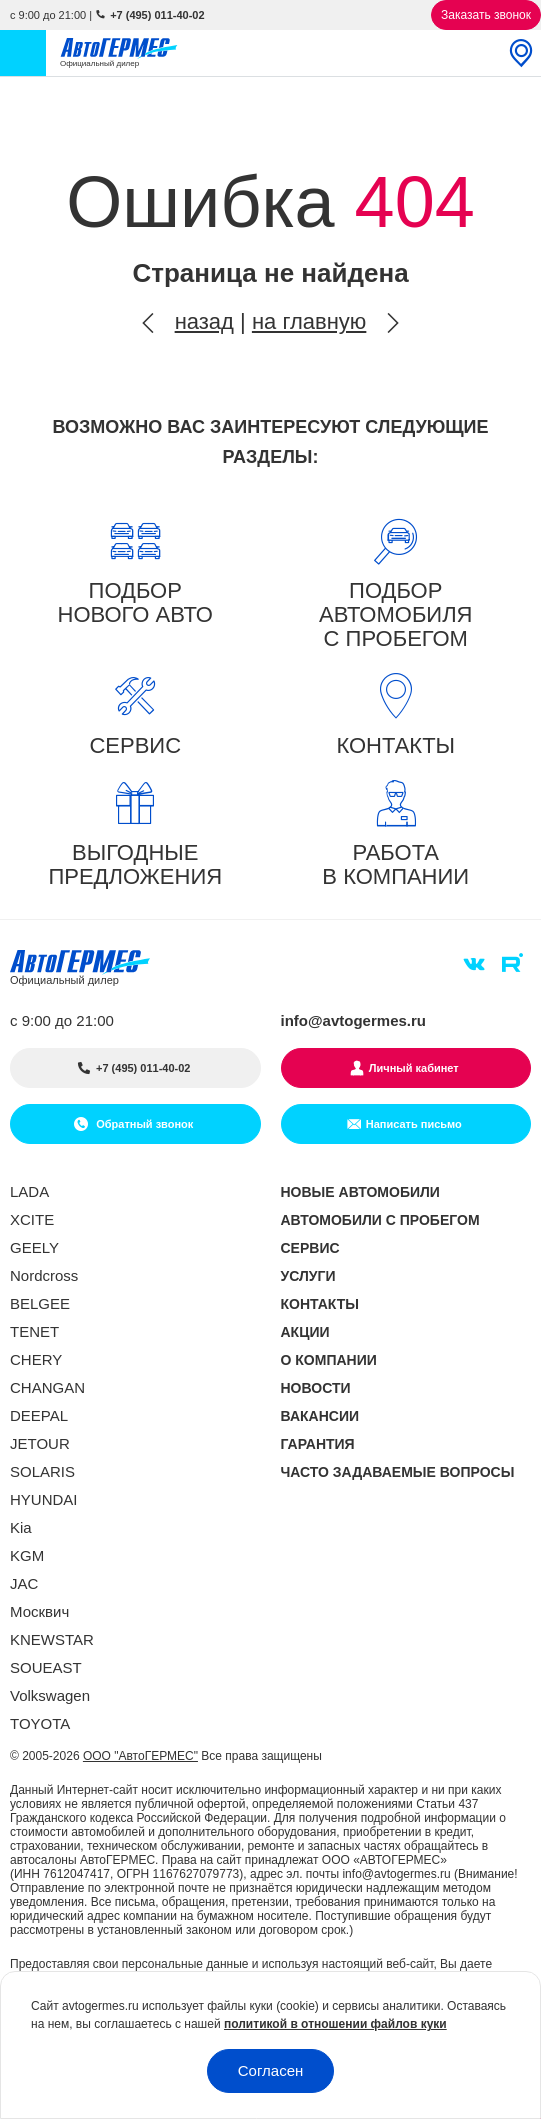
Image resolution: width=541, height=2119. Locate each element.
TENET (34, 1331)
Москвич (39, 1611)
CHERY (36, 1359)
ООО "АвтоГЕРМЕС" (140, 1756)
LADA (29, 1191)
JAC (24, 1583)
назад (204, 321)
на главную (309, 321)
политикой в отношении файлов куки (335, 2024)
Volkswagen (50, 1695)
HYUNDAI (44, 1499)
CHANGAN (47, 1387)
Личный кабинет (414, 1068)
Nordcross (44, 1275)
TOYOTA (40, 1723)
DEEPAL (39, 1415)
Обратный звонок (143, 1124)
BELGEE (40, 1303)
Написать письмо (414, 1124)
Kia (21, 1527)
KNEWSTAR (52, 1639)
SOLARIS (42, 1471)
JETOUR (40, 1443)
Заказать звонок (486, 15)
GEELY (34, 1247)
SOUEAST (46, 1667)
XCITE (32, 1219)
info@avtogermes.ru (354, 1020)
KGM (27, 1555)
